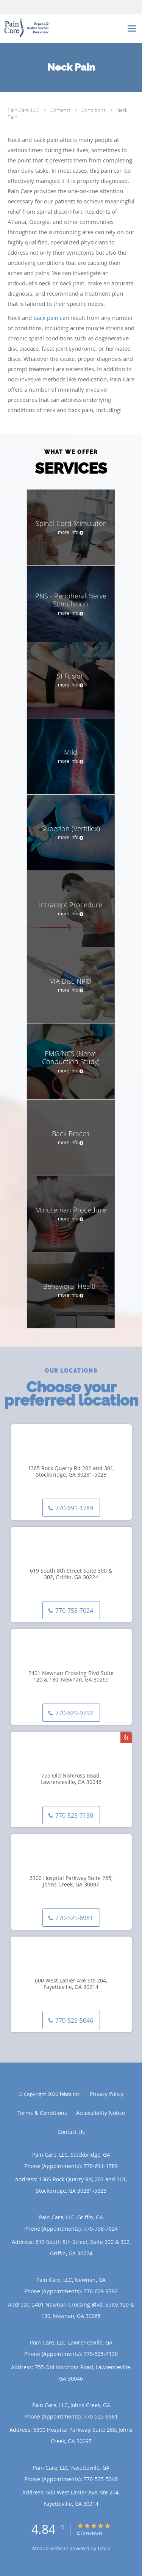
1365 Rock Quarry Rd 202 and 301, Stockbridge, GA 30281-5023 (71, 1471)
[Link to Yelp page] (126, 1737)
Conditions (94, 110)
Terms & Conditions (42, 2112)
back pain (45, 317)
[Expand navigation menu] (131, 28)
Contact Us (71, 2131)
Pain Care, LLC (24, 110)
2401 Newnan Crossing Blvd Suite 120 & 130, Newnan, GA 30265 (71, 1676)
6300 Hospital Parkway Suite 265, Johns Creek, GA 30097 (71, 1881)
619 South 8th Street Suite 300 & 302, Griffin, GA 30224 (71, 1574)
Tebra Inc (69, 2094)
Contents (61, 110)
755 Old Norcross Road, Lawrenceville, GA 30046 (71, 1779)
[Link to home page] (61, 28)
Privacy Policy (106, 2093)
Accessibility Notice (100, 2112)
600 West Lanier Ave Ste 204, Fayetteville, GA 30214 (71, 1984)
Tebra (103, 2548)
